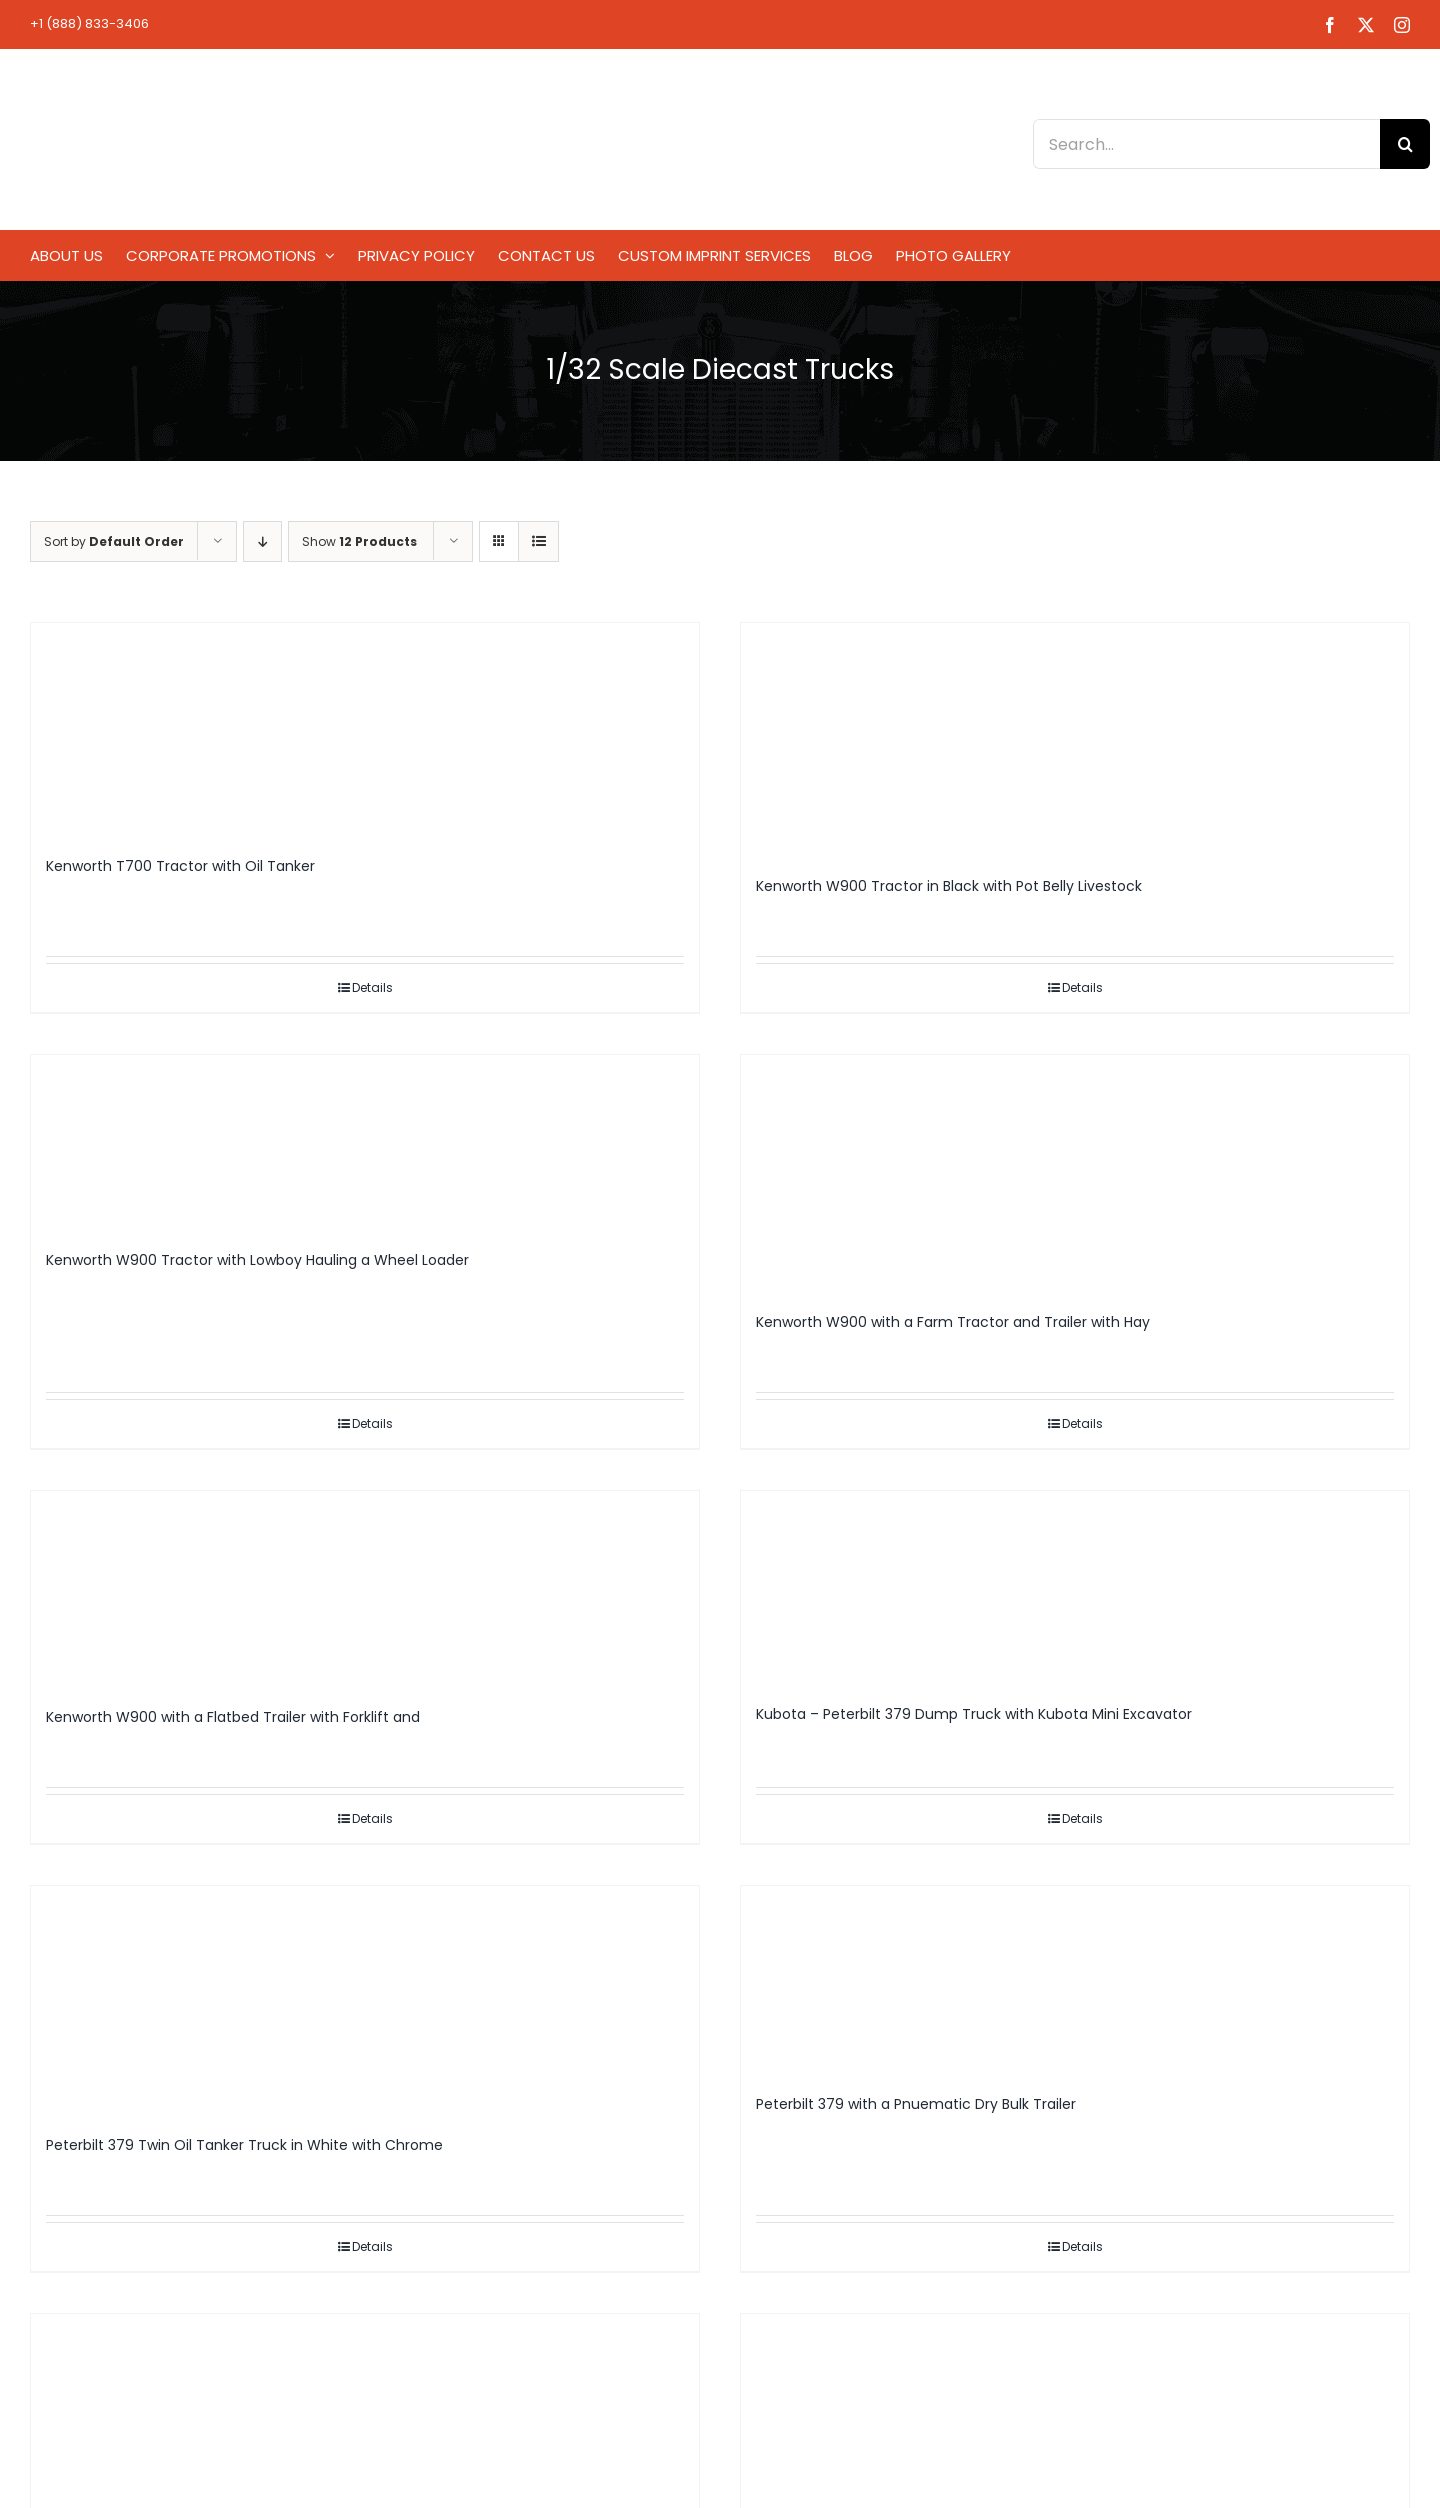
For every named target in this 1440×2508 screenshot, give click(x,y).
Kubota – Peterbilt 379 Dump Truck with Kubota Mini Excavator (974, 1714)
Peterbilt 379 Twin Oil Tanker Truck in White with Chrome (244, 2145)
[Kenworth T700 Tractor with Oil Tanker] (365, 730)
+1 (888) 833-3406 (89, 23)
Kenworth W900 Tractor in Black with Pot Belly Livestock (949, 886)
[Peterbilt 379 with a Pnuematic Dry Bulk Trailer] (1075, 1980)
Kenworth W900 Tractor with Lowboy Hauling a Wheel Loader (257, 1260)
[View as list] (538, 541)
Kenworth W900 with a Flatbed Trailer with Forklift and (233, 1717)
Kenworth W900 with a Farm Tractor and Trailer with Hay (953, 1322)
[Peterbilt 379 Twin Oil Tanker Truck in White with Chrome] (365, 2001)
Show (359, 541)
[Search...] (1206, 144)
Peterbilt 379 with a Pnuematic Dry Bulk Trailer (916, 2104)
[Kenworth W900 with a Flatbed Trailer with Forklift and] (365, 1589)
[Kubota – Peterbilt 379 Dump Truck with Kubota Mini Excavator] (1075, 1588)
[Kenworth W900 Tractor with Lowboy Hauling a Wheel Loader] (365, 1143)
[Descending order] (262, 541)
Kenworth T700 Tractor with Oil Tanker (180, 866)
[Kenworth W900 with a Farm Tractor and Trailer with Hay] (1075, 1174)
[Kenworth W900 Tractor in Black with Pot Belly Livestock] (1075, 740)
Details (372, 987)
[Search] (1405, 144)
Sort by (114, 541)
